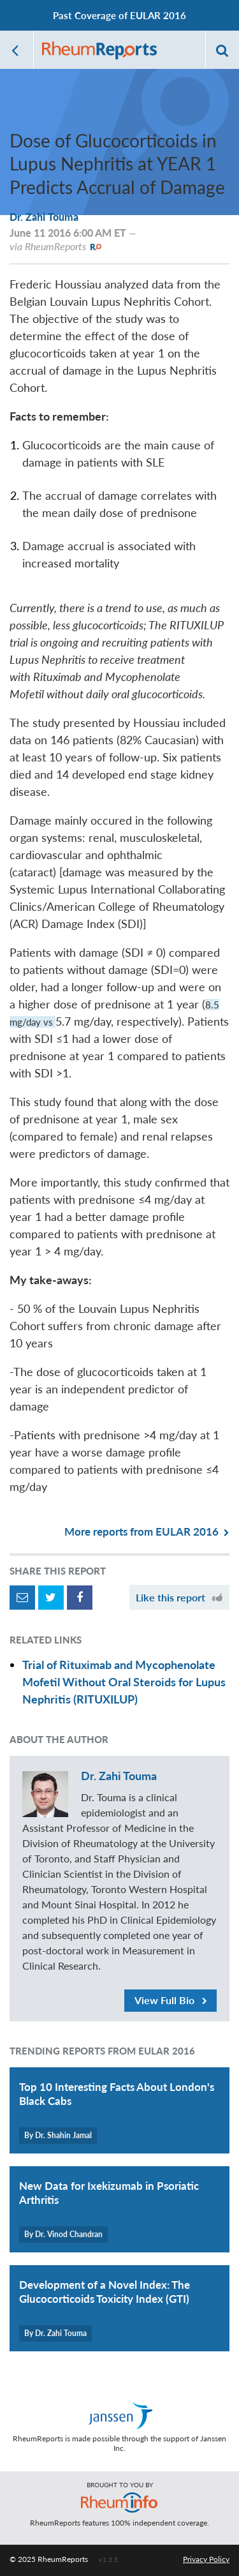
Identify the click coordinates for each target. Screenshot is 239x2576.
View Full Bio (170, 2000)
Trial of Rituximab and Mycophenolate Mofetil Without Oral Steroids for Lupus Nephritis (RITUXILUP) (124, 1682)
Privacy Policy (206, 2559)
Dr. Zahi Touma (44, 217)
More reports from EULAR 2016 (146, 1531)
